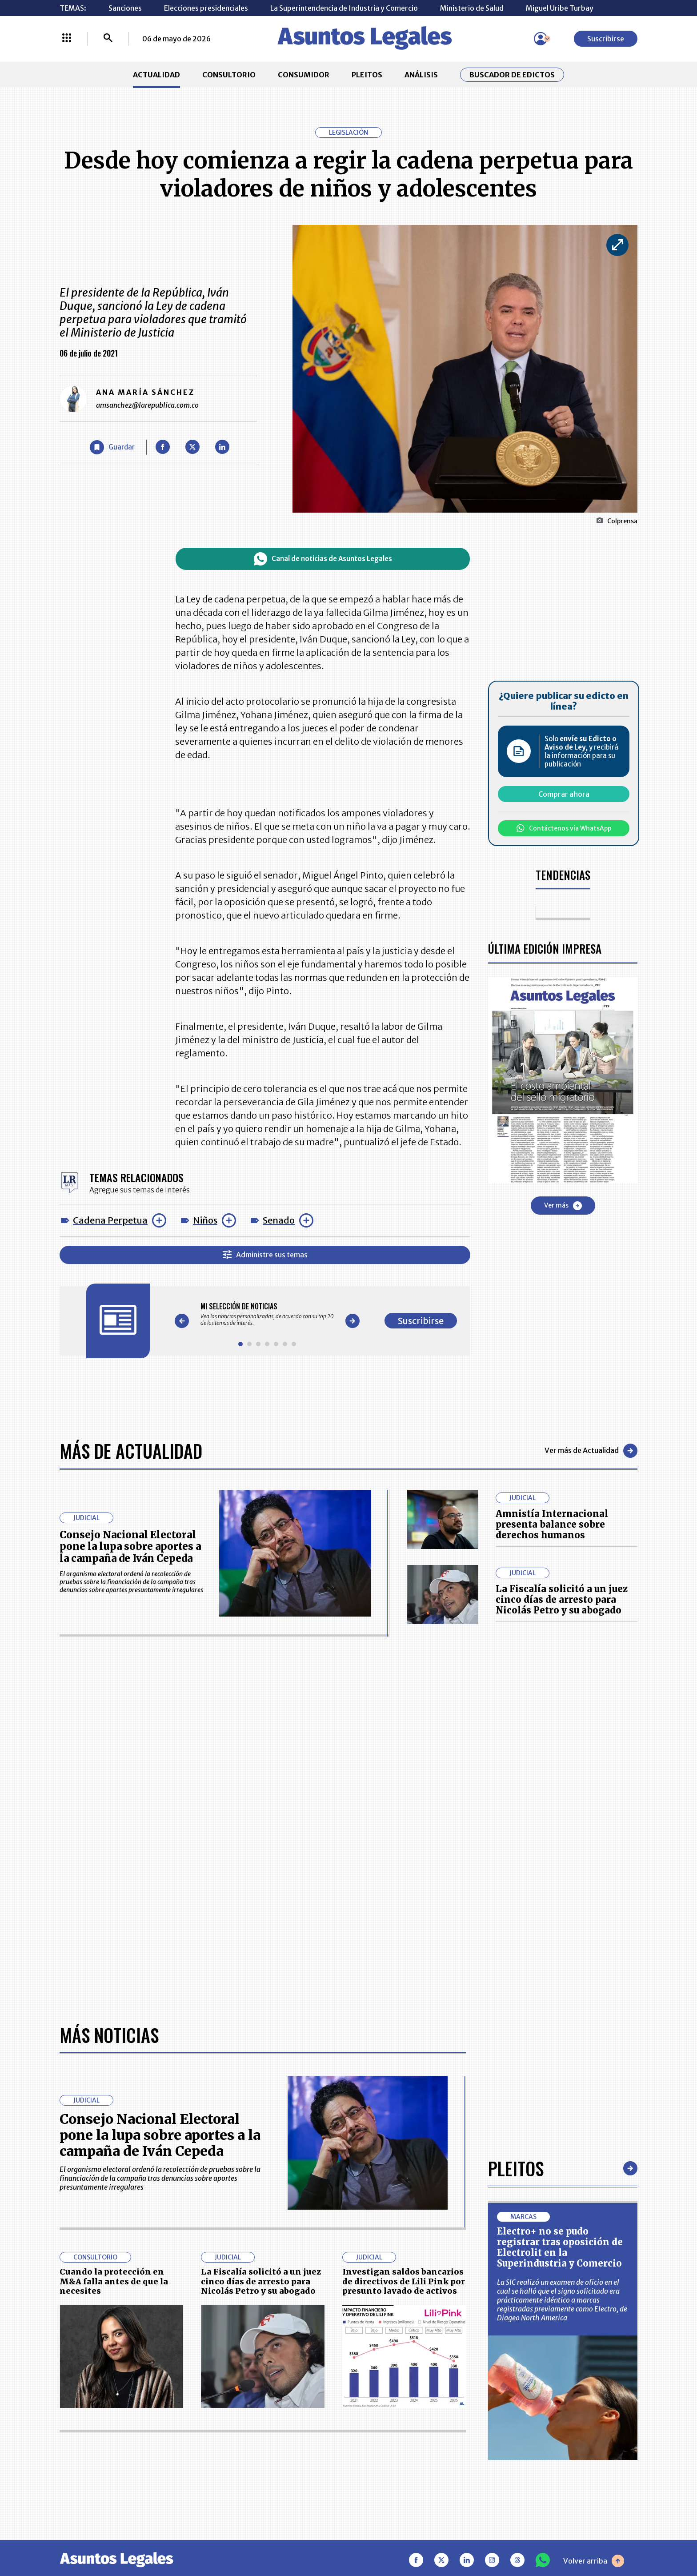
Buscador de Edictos (512, 74)
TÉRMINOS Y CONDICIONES (286, 2454)
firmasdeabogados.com (419, 2537)
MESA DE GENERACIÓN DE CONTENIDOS (391, 2410)
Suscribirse (605, 38)
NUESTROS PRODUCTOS (281, 2432)
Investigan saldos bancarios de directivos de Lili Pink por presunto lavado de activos (403, 2000)
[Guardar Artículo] (112, 447)
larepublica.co (96, 2537)
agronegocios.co (183, 2537)
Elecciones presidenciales (206, 8)
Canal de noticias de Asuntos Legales (323, 559)
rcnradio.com (602, 2537)
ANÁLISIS (421, 74)
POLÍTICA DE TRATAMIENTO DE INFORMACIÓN (401, 2454)
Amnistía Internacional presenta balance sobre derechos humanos (552, 1524)
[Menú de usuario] (541, 38)
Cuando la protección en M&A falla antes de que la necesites (114, 2000)
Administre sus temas (265, 1255)
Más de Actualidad (131, 1450)
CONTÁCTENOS (266, 2409)
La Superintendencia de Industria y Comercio (344, 8)
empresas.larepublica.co (293, 2537)
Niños (205, 1220)
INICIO (71, 2405)
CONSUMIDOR (303, 74)
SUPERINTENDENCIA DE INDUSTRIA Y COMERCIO (395, 2481)
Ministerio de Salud (472, 8)
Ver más (563, 1205)
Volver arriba (593, 2280)
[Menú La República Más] (67, 38)
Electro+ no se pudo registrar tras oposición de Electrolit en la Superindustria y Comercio (560, 1966)
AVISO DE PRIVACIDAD (391, 2432)
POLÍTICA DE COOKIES (278, 2480)
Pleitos (516, 1887)
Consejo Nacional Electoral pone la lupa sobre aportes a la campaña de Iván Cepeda (130, 1547)
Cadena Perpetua (110, 1220)
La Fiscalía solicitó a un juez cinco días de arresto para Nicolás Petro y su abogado (562, 1599)
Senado (279, 1220)
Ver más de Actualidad (591, 1451)
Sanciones (125, 8)
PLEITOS (367, 74)
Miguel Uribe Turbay (559, 8)
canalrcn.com (522, 2537)
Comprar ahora (563, 794)
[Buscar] (108, 38)
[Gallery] (267, 1314)
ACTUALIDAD (156, 74)
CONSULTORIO (229, 74)
